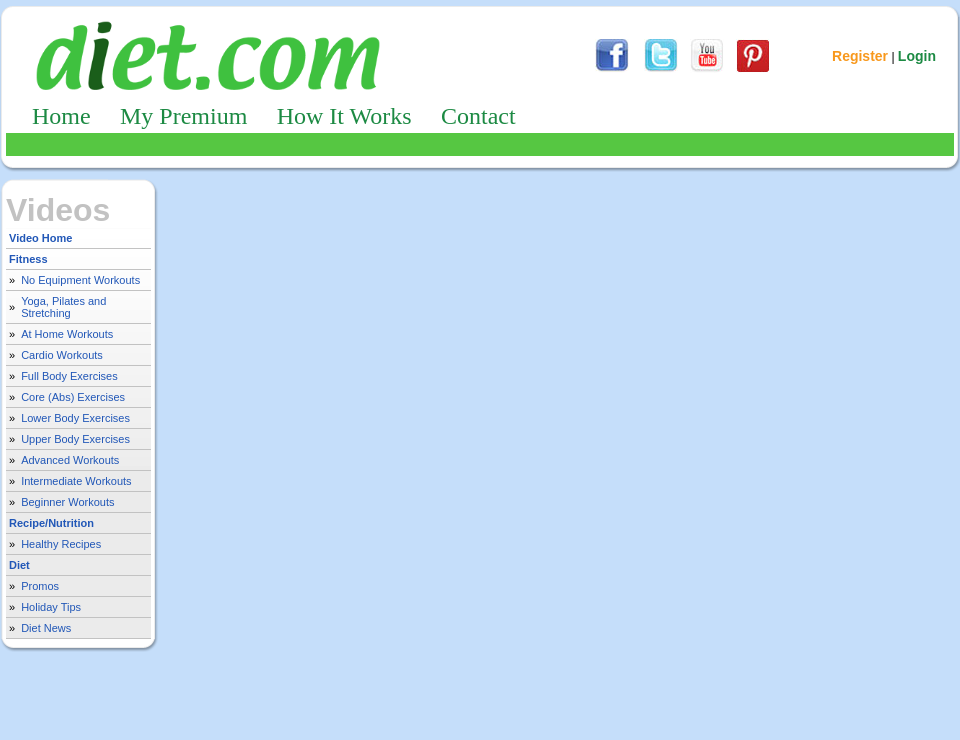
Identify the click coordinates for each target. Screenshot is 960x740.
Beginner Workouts (67, 502)
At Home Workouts (67, 334)
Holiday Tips (51, 607)
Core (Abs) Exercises (73, 397)
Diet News (46, 628)
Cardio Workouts (62, 355)
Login (917, 56)
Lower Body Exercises (75, 418)
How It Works (344, 116)
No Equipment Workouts (80, 280)
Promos (40, 586)
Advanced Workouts (70, 460)
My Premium (183, 116)
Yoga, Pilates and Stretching (63, 307)
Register (860, 56)
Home (61, 116)
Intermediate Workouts (76, 481)
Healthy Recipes (61, 544)
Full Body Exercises (69, 376)
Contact (478, 116)
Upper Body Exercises (75, 439)
